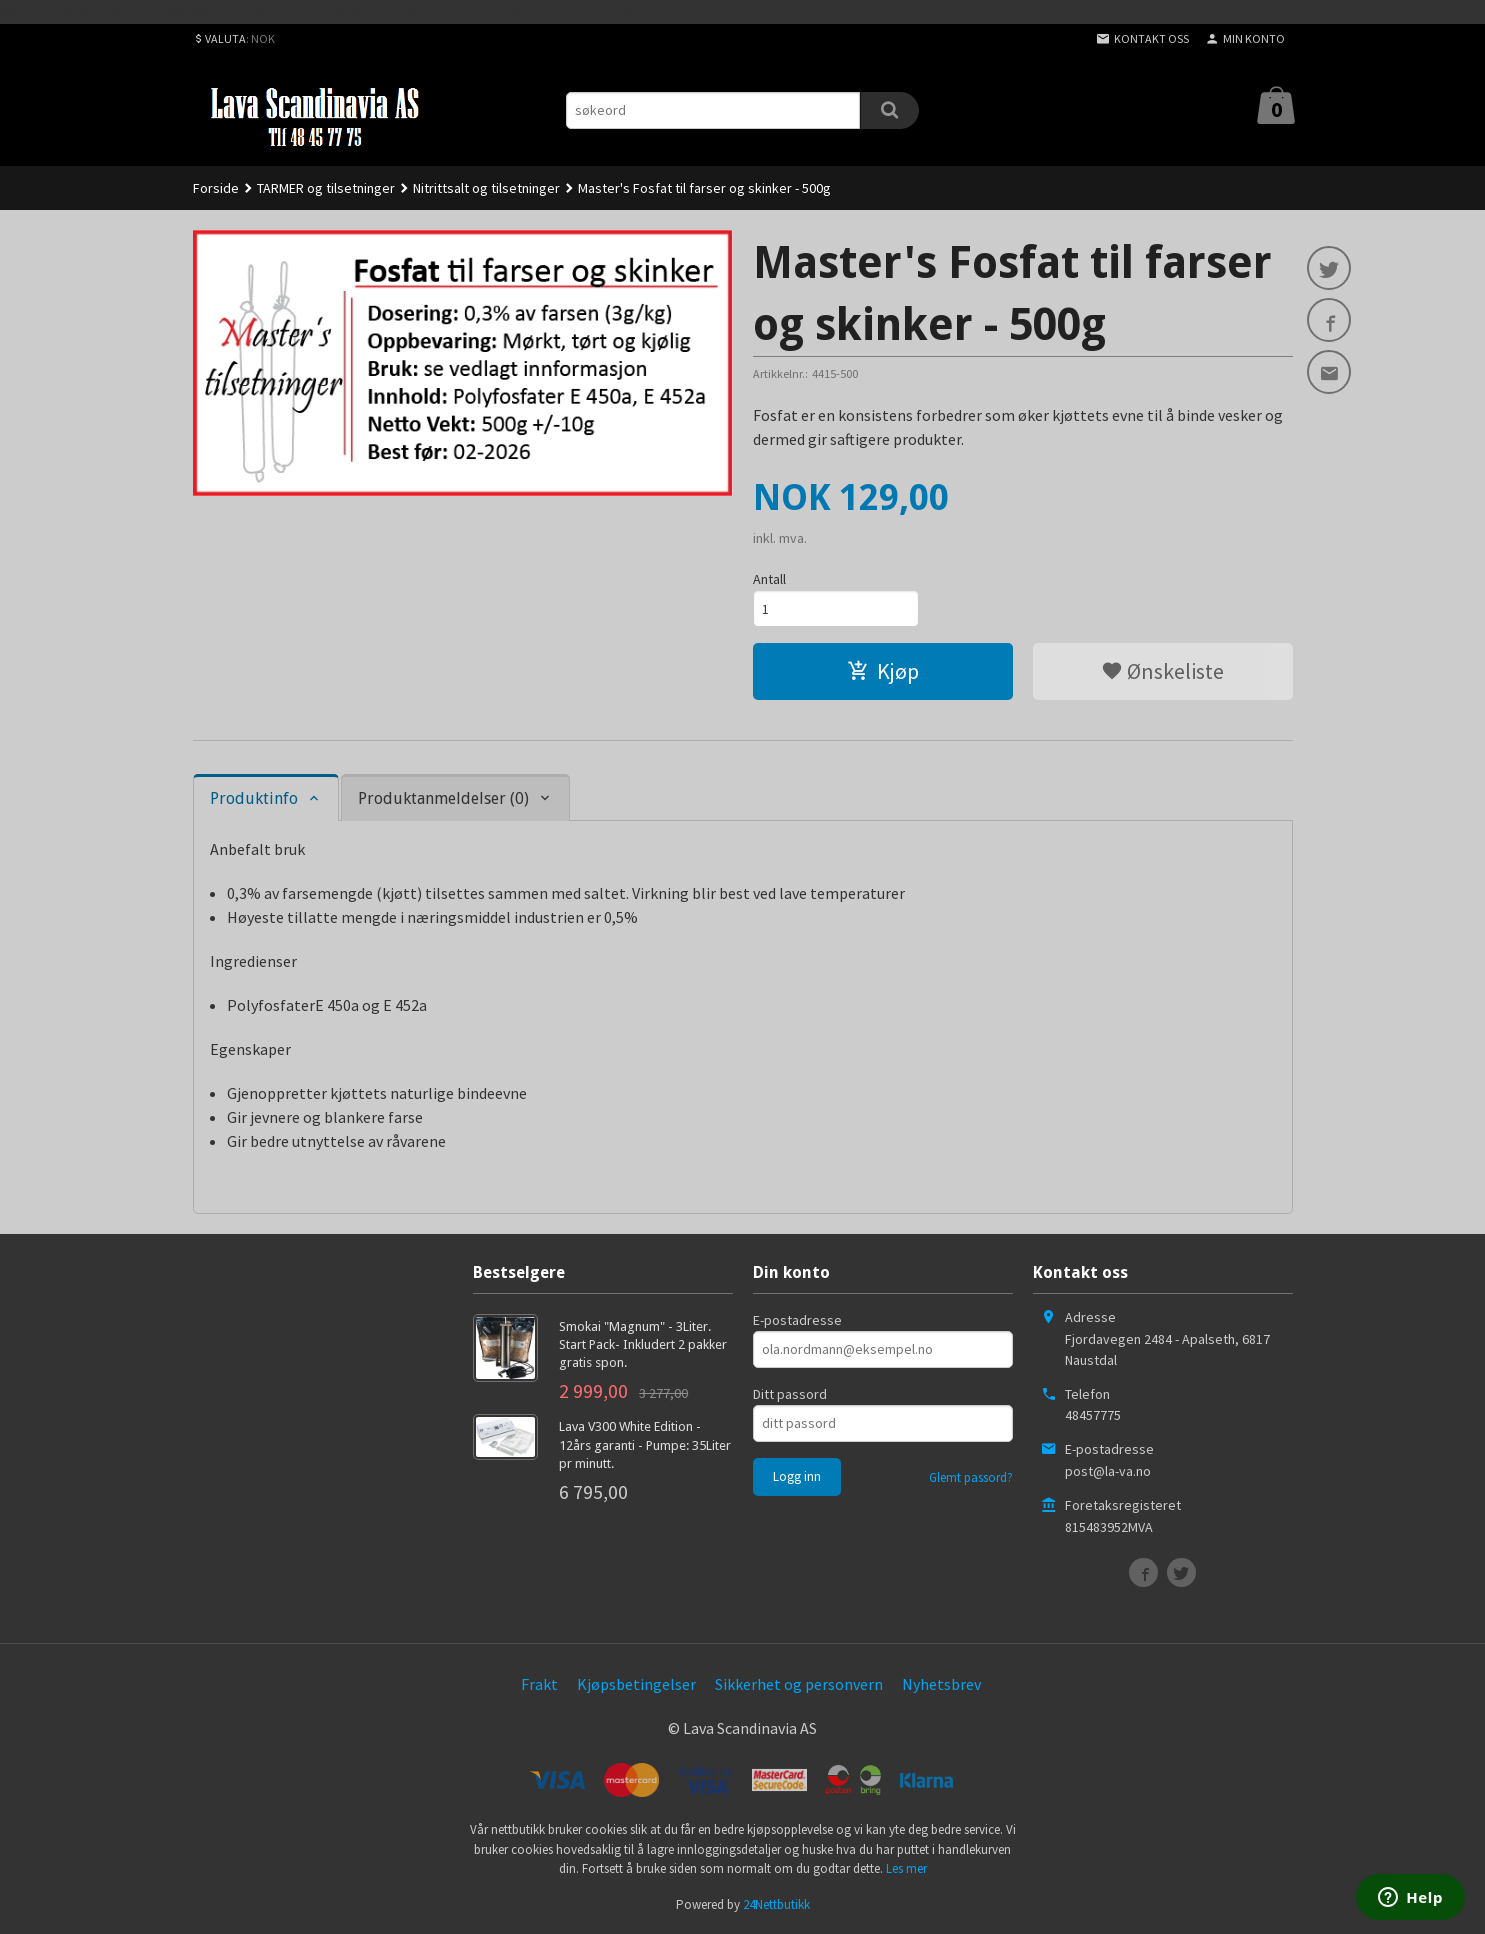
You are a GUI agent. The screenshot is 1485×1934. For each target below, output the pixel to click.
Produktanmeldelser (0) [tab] (443, 798)
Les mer (906, 1868)
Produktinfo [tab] (254, 798)
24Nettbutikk (776, 1904)
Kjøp (883, 671)
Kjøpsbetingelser (636, 1684)
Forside (216, 188)
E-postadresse (797, 1320)
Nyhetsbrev (941, 1684)
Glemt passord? (971, 1477)
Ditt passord (790, 1394)
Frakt (539, 1684)
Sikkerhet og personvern (799, 1684)
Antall (769, 579)
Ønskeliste (1162, 671)
